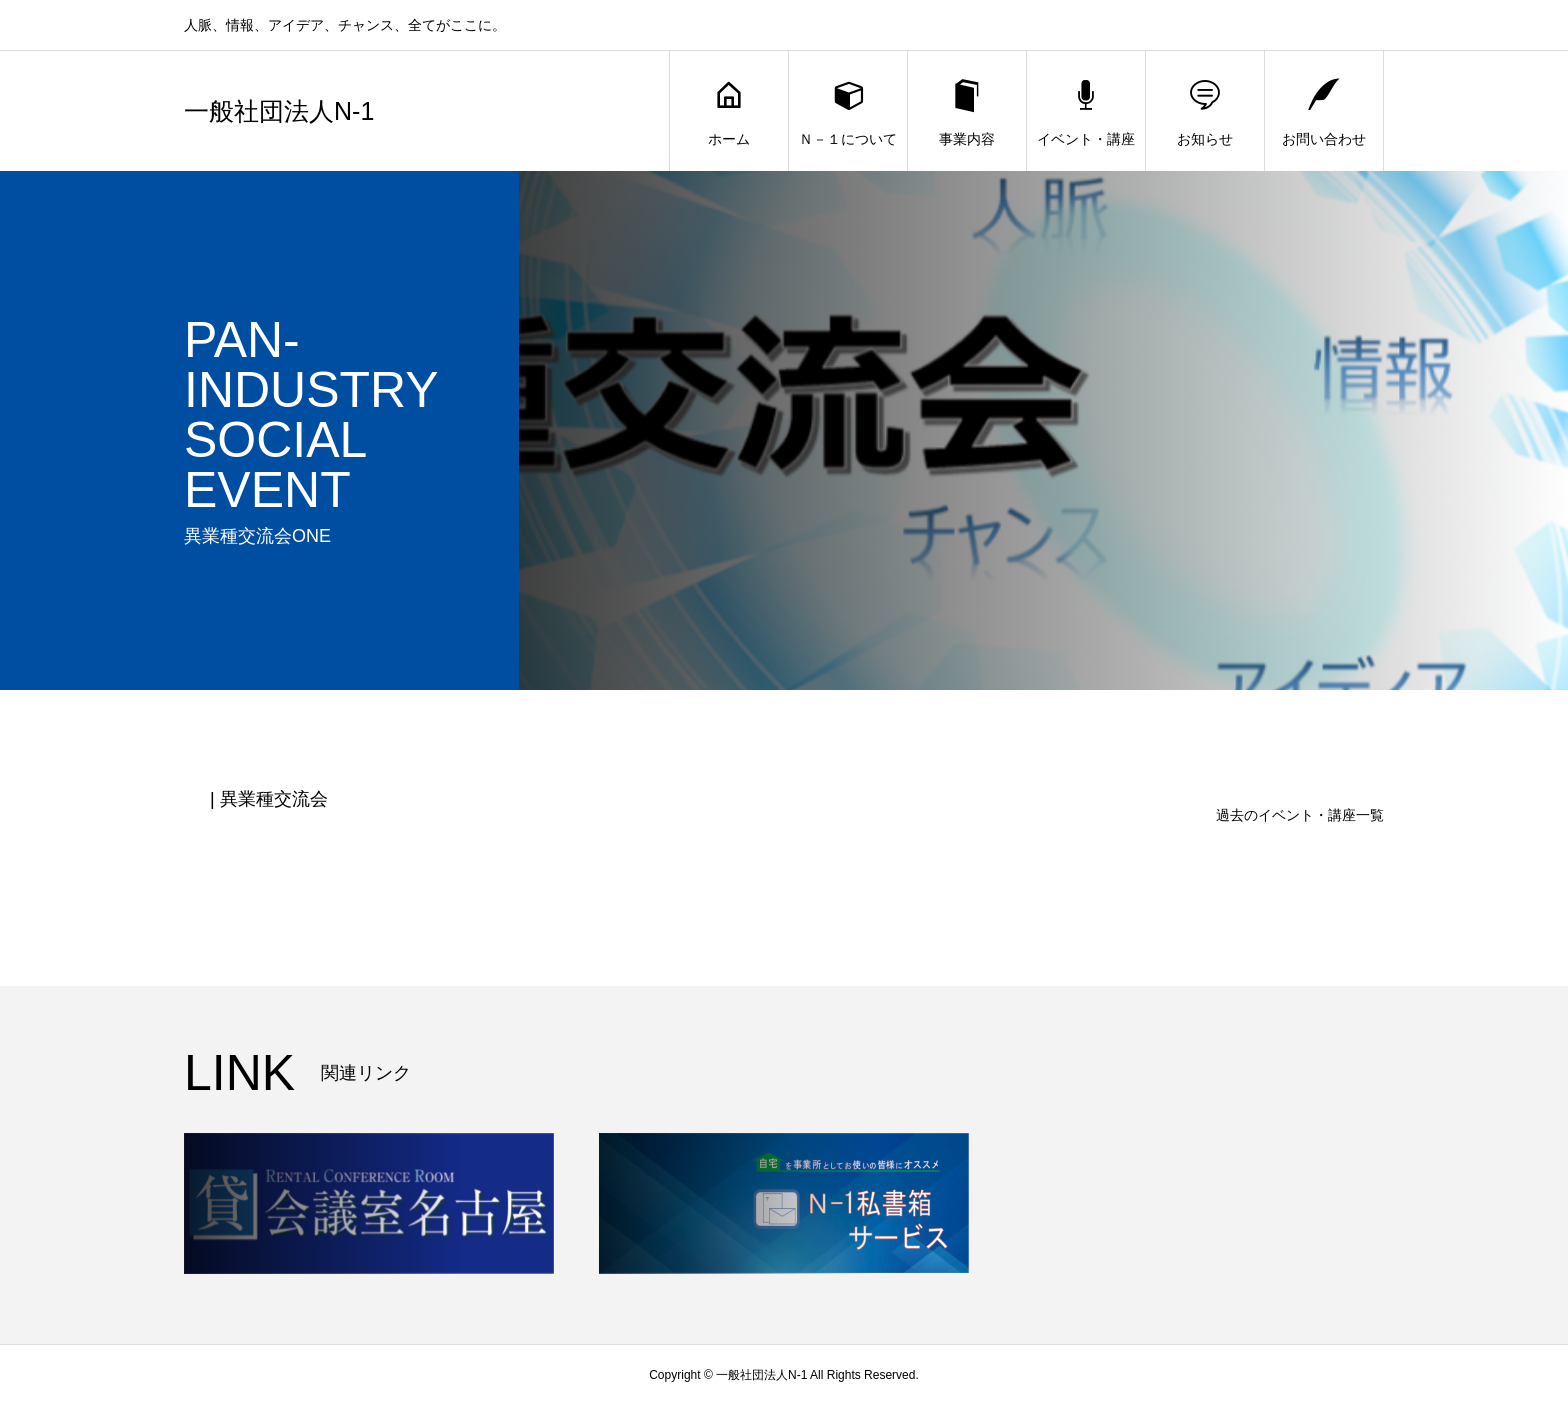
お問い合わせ (1324, 111)
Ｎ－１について (848, 111)
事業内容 (967, 111)
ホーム (729, 111)
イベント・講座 (1086, 111)
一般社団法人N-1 (279, 111)
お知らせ (1205, 111)
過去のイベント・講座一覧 (1300, 815)
